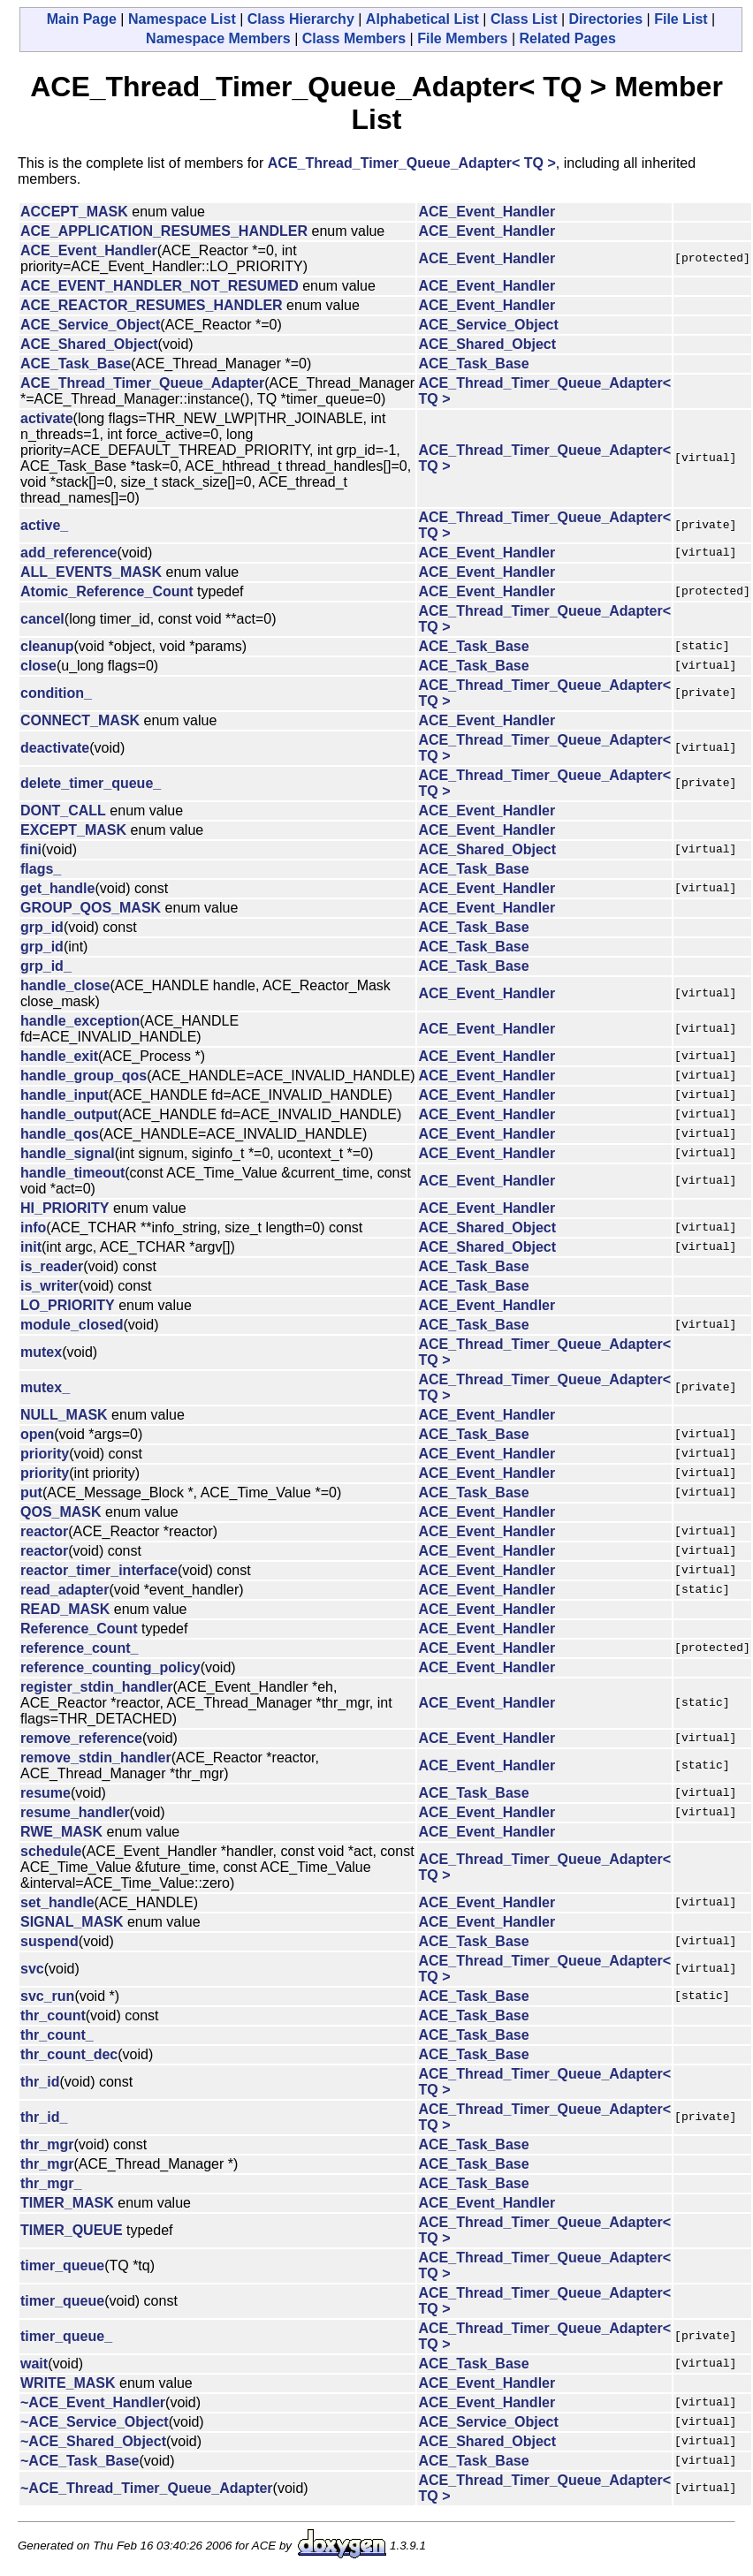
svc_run (47, 1996)
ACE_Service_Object (90, 324)
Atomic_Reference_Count (107, 591)
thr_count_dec (69, 2054)
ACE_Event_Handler (486, 211)
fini (31, 849)
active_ (44, 525)
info (33, 1227)
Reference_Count (78, 1628)
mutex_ (45, 1387)
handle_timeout (72, 1172)
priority (44, 1453)
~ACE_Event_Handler (92, 2402)
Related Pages (568, 38)
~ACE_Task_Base (79, 2460)
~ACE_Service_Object (94, 2421)
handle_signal (67, 1153)
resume (45, 1792)
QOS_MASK (61, 1511)
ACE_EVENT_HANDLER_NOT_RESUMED (159, 285)
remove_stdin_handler (95, 1757)
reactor (44, 1531)
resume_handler (75, 1812)
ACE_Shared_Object (89, 344)
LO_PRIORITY (67, 1305)
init (31, 1246)
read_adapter (65, 1589)
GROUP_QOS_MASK (90, 907)
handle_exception (80, 1020)
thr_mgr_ (50, 2183)
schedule (50, 1851)
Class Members (354, 38)
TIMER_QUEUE (71, 2230)
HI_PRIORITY (64, 1208)
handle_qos (59, 1133)
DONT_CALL (63, 810)
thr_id (39, 2081)
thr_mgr (46, 2144)
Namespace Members (218, 38)
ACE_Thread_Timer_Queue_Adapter (142, 382)
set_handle (57, 1902)
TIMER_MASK (67, 2202)
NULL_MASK (64, 1414)
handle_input (64, 1094)
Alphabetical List (422, 19)
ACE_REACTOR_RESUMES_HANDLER (151, 305)
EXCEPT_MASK (73, 829)
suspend (49, 1941)
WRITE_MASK (68, 2382)
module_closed (71, 1324)
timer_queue (62, 2265)
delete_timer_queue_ (90, 783)
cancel (42, 618)
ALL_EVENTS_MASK (91, 572)
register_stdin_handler (96, 1686)
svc (32, 1968)
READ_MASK (65, 1609)
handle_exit (59, 1056)
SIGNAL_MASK (71, 1921)
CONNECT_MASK (80, 720)
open (37, 1434)
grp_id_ (46, 966)
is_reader (51, 1266)
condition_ (56, 693)
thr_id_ (43, 2117)
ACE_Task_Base (75, 363)
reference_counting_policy (110, 1667)
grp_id (42, 927)
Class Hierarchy (300, 19)
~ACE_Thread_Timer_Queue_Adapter (146, 2488)
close (38, 665)
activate (46, 418)
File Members (462, 38)
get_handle (57, 888)
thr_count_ (57, 2034)
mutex (41, 1352)
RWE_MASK (61, 1831)
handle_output (69, 1114)
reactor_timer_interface (99, 1570)
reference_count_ (79, 1647)
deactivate (54, 747)
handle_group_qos (83, 1075)
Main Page (82, 19)
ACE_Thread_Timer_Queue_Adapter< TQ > (412, 162)
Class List (524, 19)
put (31, 1492)
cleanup (46, 646)
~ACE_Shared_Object (93, 2441)
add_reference (68, 552)
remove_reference (81, 1738)
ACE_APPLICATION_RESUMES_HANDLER (164, 231)
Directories (606, 19)
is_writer (49, 1285)
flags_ (40, 868)
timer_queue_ (66, 2336)
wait (34, 2363)
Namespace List (182, 19)
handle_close (65, 985)
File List (680, 19)
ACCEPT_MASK (74, 211)
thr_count (53, 2015)
